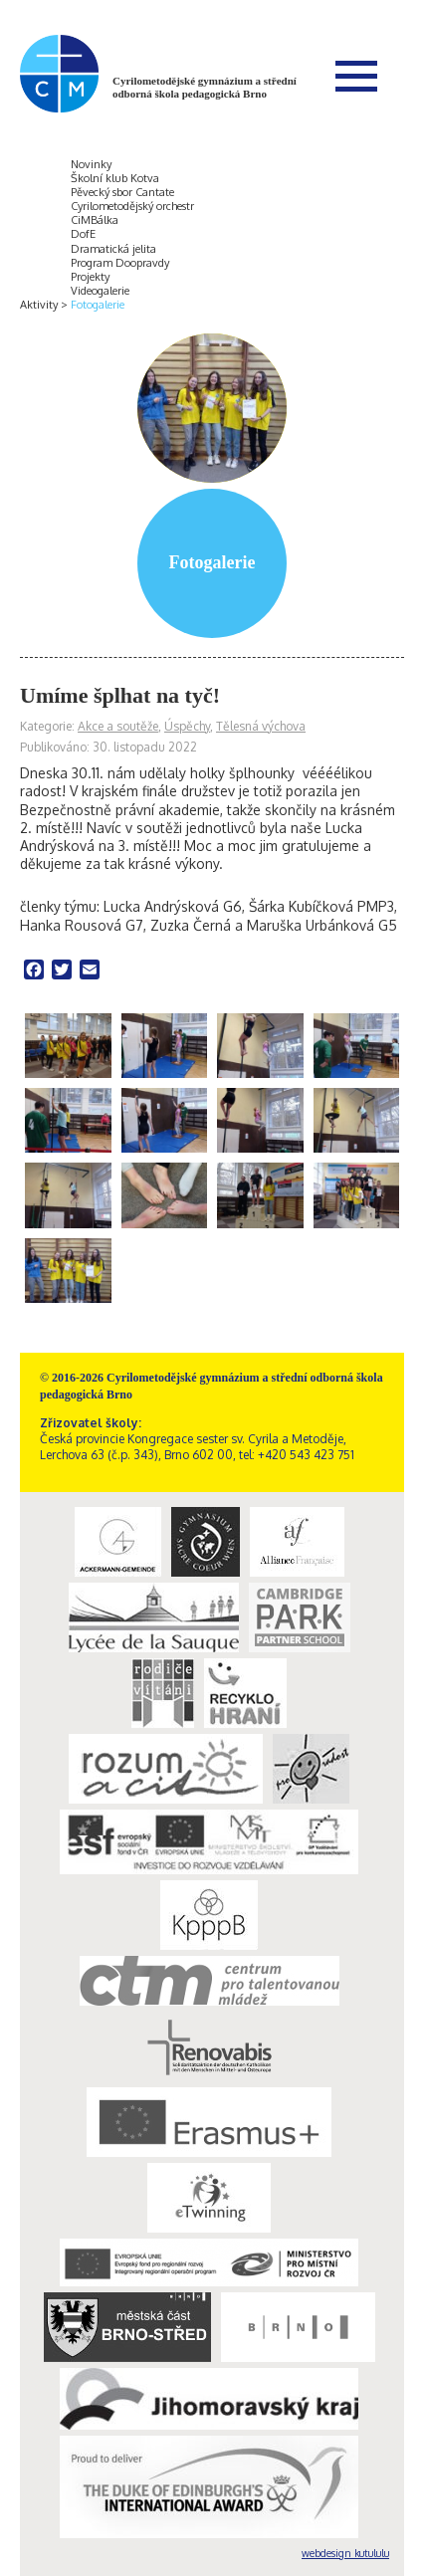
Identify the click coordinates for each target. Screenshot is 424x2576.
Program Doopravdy (120, 263)
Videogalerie (100, 291)
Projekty (90, 277)
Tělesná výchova (261, 726)
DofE (83, 234)
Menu (356, 76)
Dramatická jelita (113, 249)
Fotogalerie (97, 305)
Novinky (91, 164)
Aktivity (39, 305)
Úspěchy (187, 726)
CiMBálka (94, 220)
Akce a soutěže (118, 726)
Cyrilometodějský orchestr (132, 206)
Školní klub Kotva (115, 178)
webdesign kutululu (345, 2553)
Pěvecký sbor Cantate (122, 192)
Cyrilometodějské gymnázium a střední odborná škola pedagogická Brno (204, 87)
